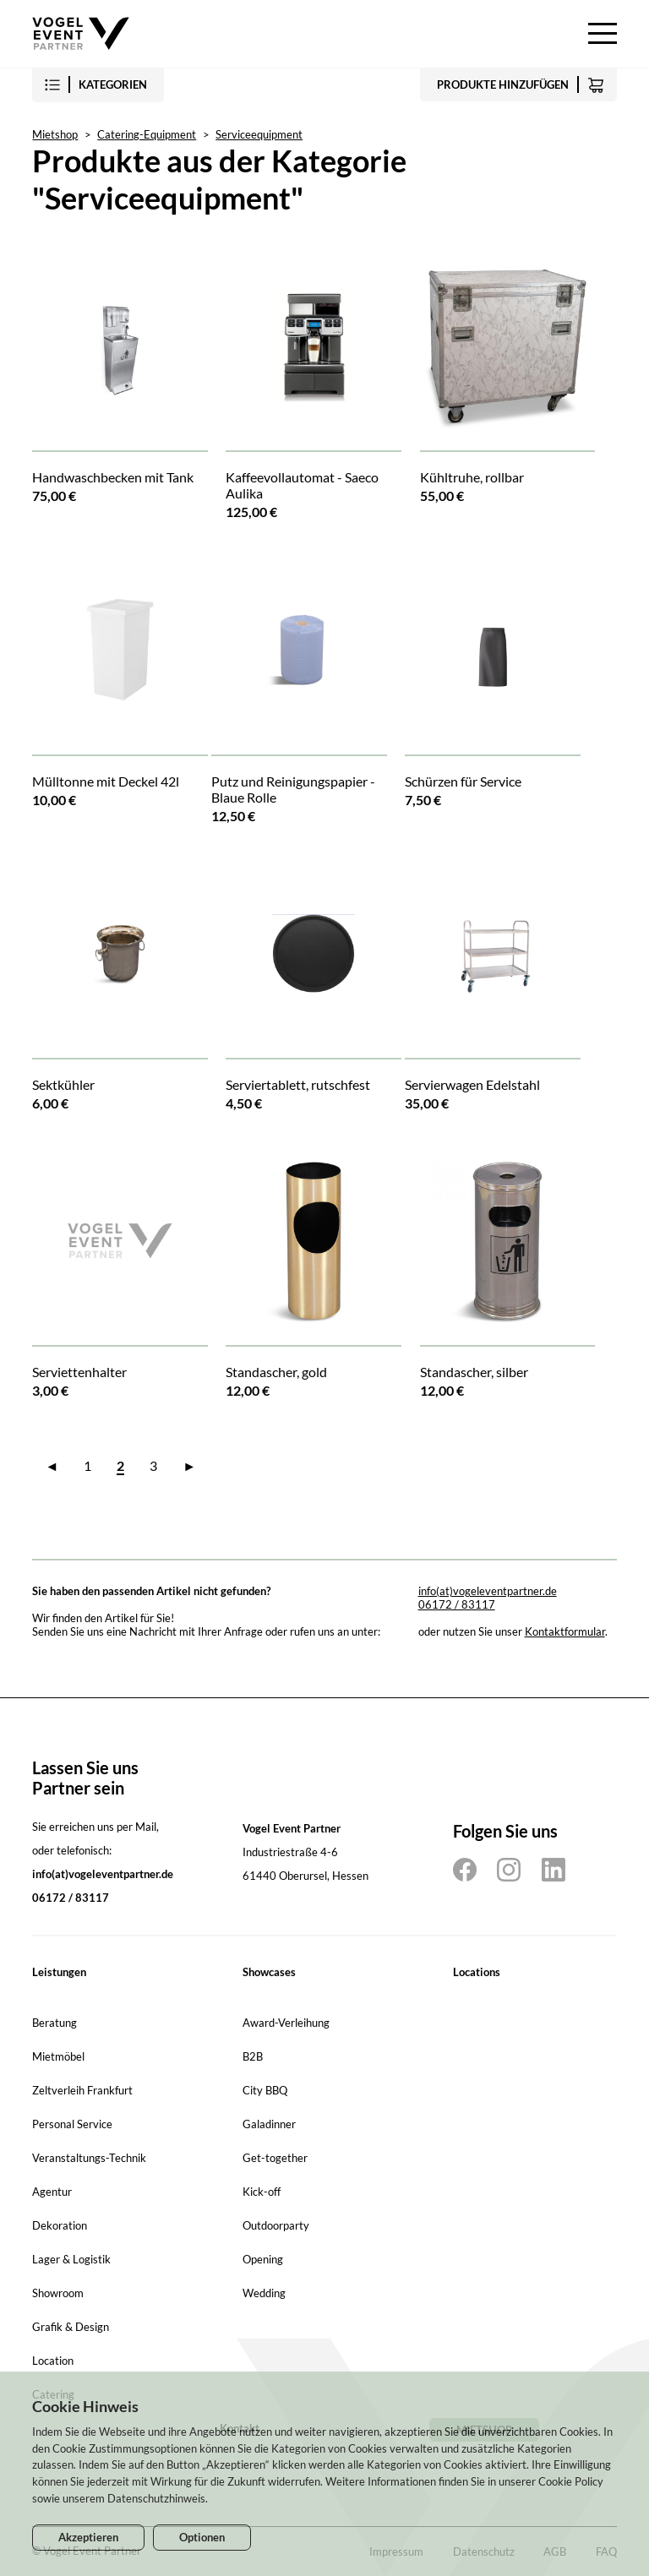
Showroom (58, 2293)
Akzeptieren (88, 2537)
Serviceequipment (259, 134)
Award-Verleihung (286, 2022)
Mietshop (55, 134)
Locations (476, 1972)
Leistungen (59, 1972)
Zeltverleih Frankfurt (82, 2090)
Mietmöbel (58, 2056)
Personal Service (72, 2124)
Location (53, 2360)
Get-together (275, 2158)
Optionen (202, 2537)
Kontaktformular (565, 1631)
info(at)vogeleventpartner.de (487, 1591)
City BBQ (265, 2090)
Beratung (54, 2022)
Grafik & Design (70, 2327)
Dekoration (59, 2225)
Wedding (264, 2293)
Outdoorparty (276, 2225)
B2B (253, 2056)
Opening (263, 2259)
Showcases (269, 1972)
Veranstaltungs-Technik (89, 2158)
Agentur (52, 2191)
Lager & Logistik (71, 2259)
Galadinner (269, 2124)
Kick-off (262, 2191)
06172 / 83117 (456, 1604)
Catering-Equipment (146, 134)
